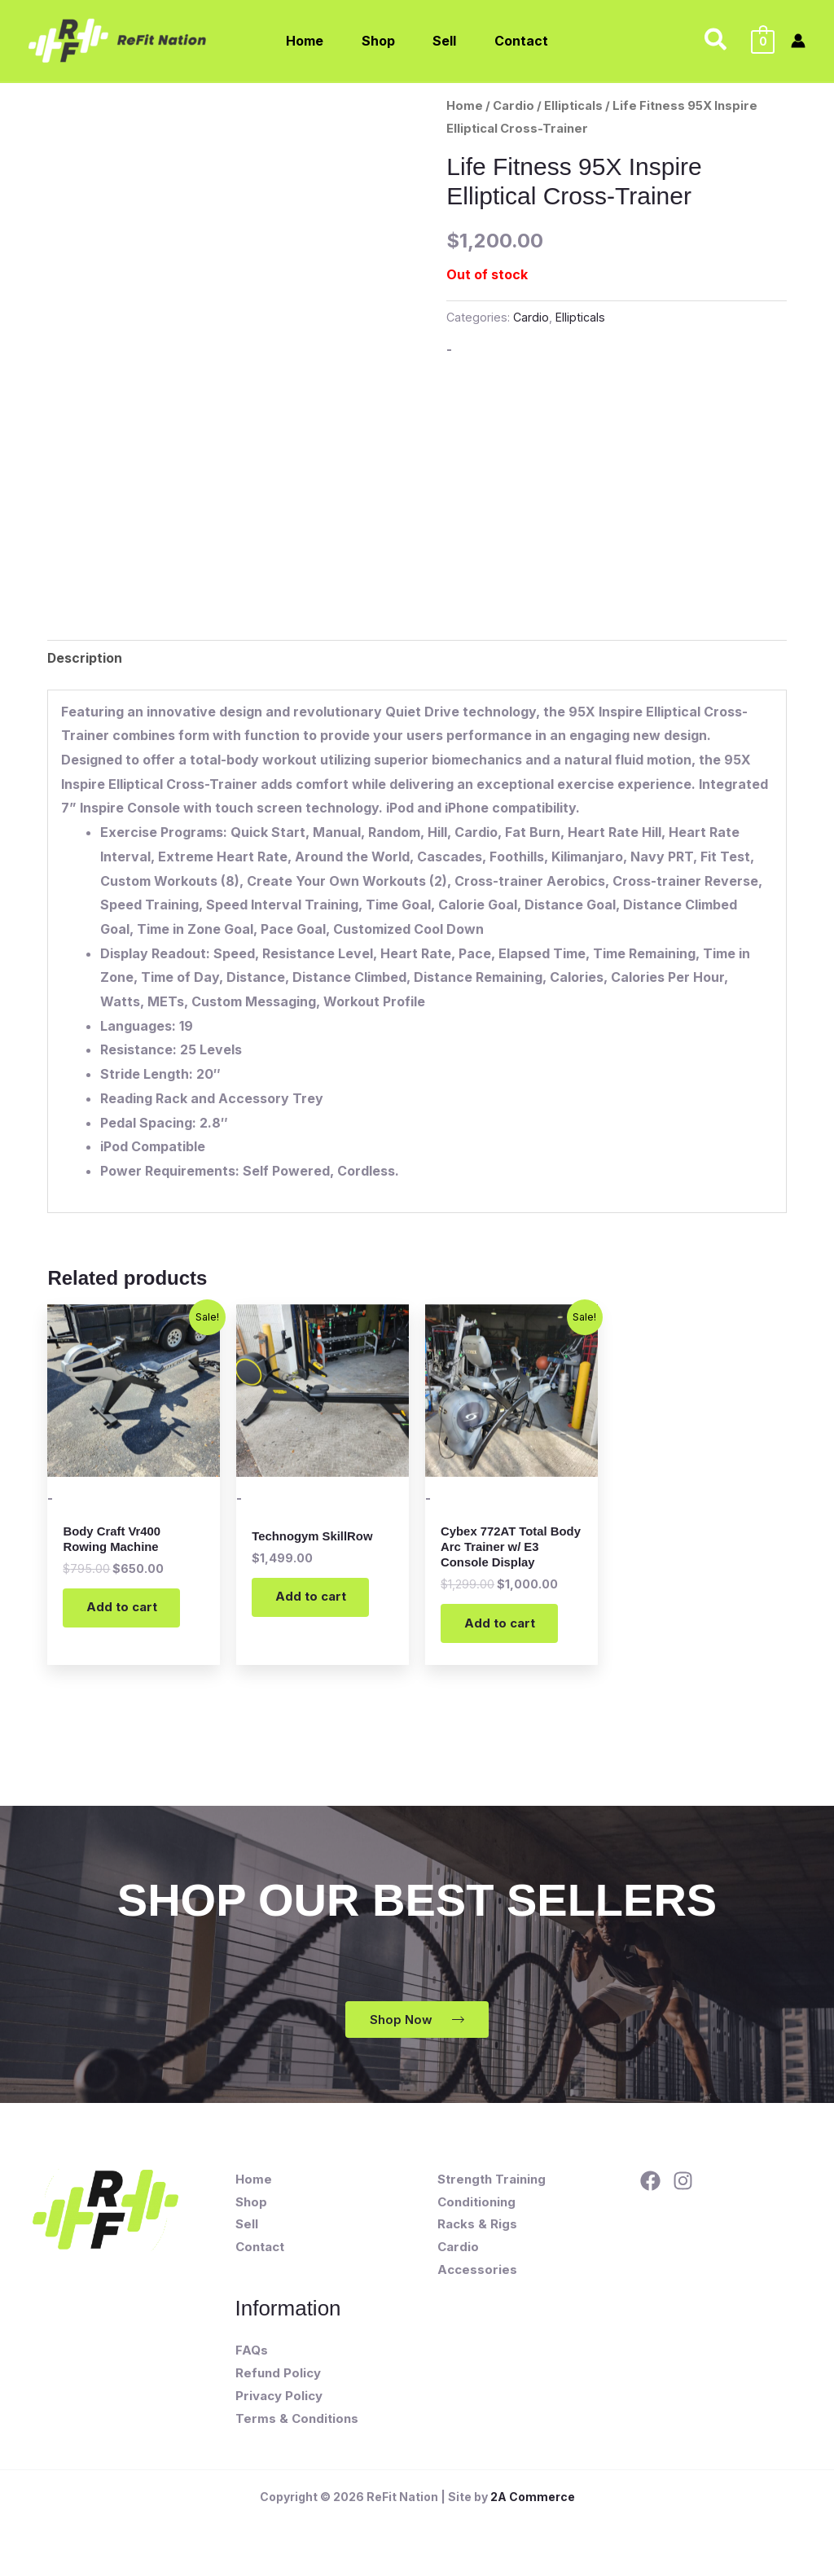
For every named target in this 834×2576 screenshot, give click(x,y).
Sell (246, 2233)
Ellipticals (573, 106)
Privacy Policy (279, 2404)
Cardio (513, 106)
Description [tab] (85, 658)
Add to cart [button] (125, 1613)
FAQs (251, 2359)
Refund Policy (278, 2382)
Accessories (477, 2278)
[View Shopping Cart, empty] (763, 41)
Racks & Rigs (477, 2233)
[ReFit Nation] (119, 39)
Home (464, 106)
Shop (251, 2210)
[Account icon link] (798, 40)
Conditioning (476, 2210)
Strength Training (491, 2187)
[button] (716, 40)
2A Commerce (532, 2505)
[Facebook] (650, 2190)
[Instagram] (683, 2190)
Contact (259, 2255)
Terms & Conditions (296, 2426)
